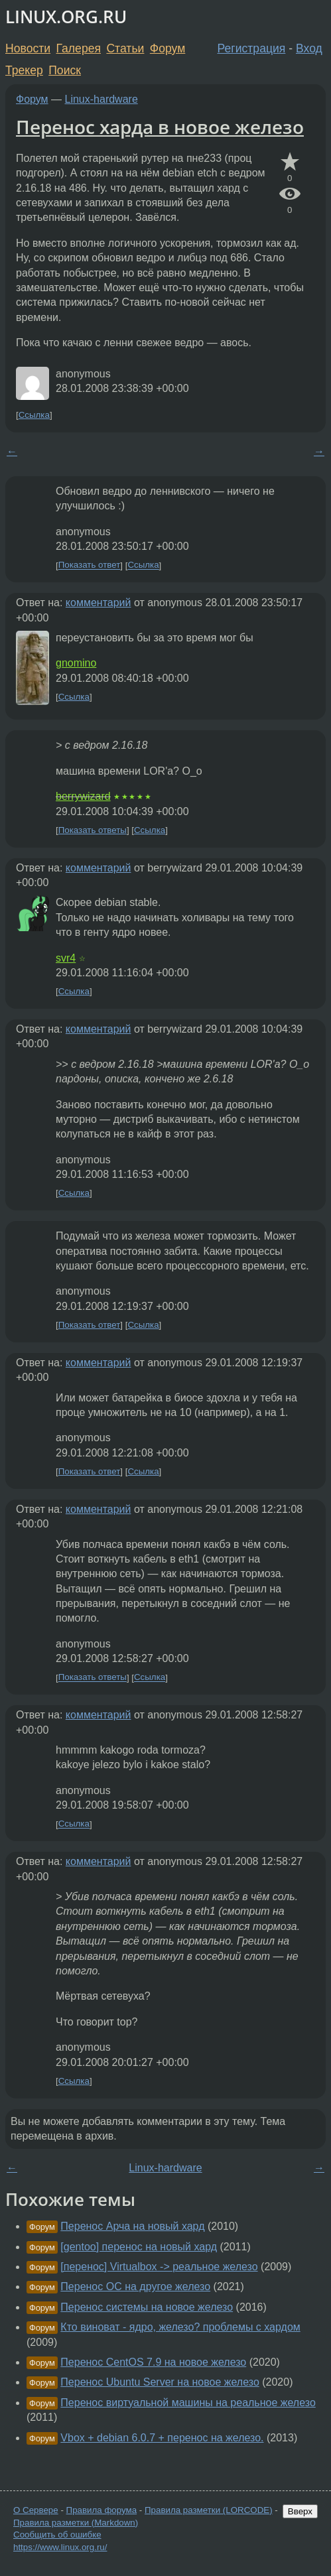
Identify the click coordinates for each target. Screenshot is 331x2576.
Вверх (300, 2511)
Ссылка (34, 415)
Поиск (64, 70)
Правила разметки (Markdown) (75, 2523)
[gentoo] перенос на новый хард (138, 2246)
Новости (27, 48)
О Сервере (35, 2510)
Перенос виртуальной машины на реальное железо (187, 2402)
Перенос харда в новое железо (160, 126)
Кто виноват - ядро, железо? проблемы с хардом (180, 2327)
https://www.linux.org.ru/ (60, 2547)
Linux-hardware (101, 99)
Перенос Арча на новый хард (132, 2226)
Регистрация (252, 48)
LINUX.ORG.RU (66, 17)
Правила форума (101, 2510)
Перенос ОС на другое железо (135, 2286)
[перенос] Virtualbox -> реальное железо (158, 2266)
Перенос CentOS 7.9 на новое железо (153, 2362)
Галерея (78, 48)
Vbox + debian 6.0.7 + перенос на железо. (161, 2437)
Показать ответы (92, 830)
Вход (309, 48)
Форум (167, 48)
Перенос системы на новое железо (146, 2307)
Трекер (24, 70)
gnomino (76, 663)
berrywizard (83, 796)
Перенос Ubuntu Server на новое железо (159, 2382)
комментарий (98, 602)
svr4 (66, 958)
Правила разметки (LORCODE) (209, 2510)
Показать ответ (89, 565)
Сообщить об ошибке (57, 2535)
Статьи (125, 48)
